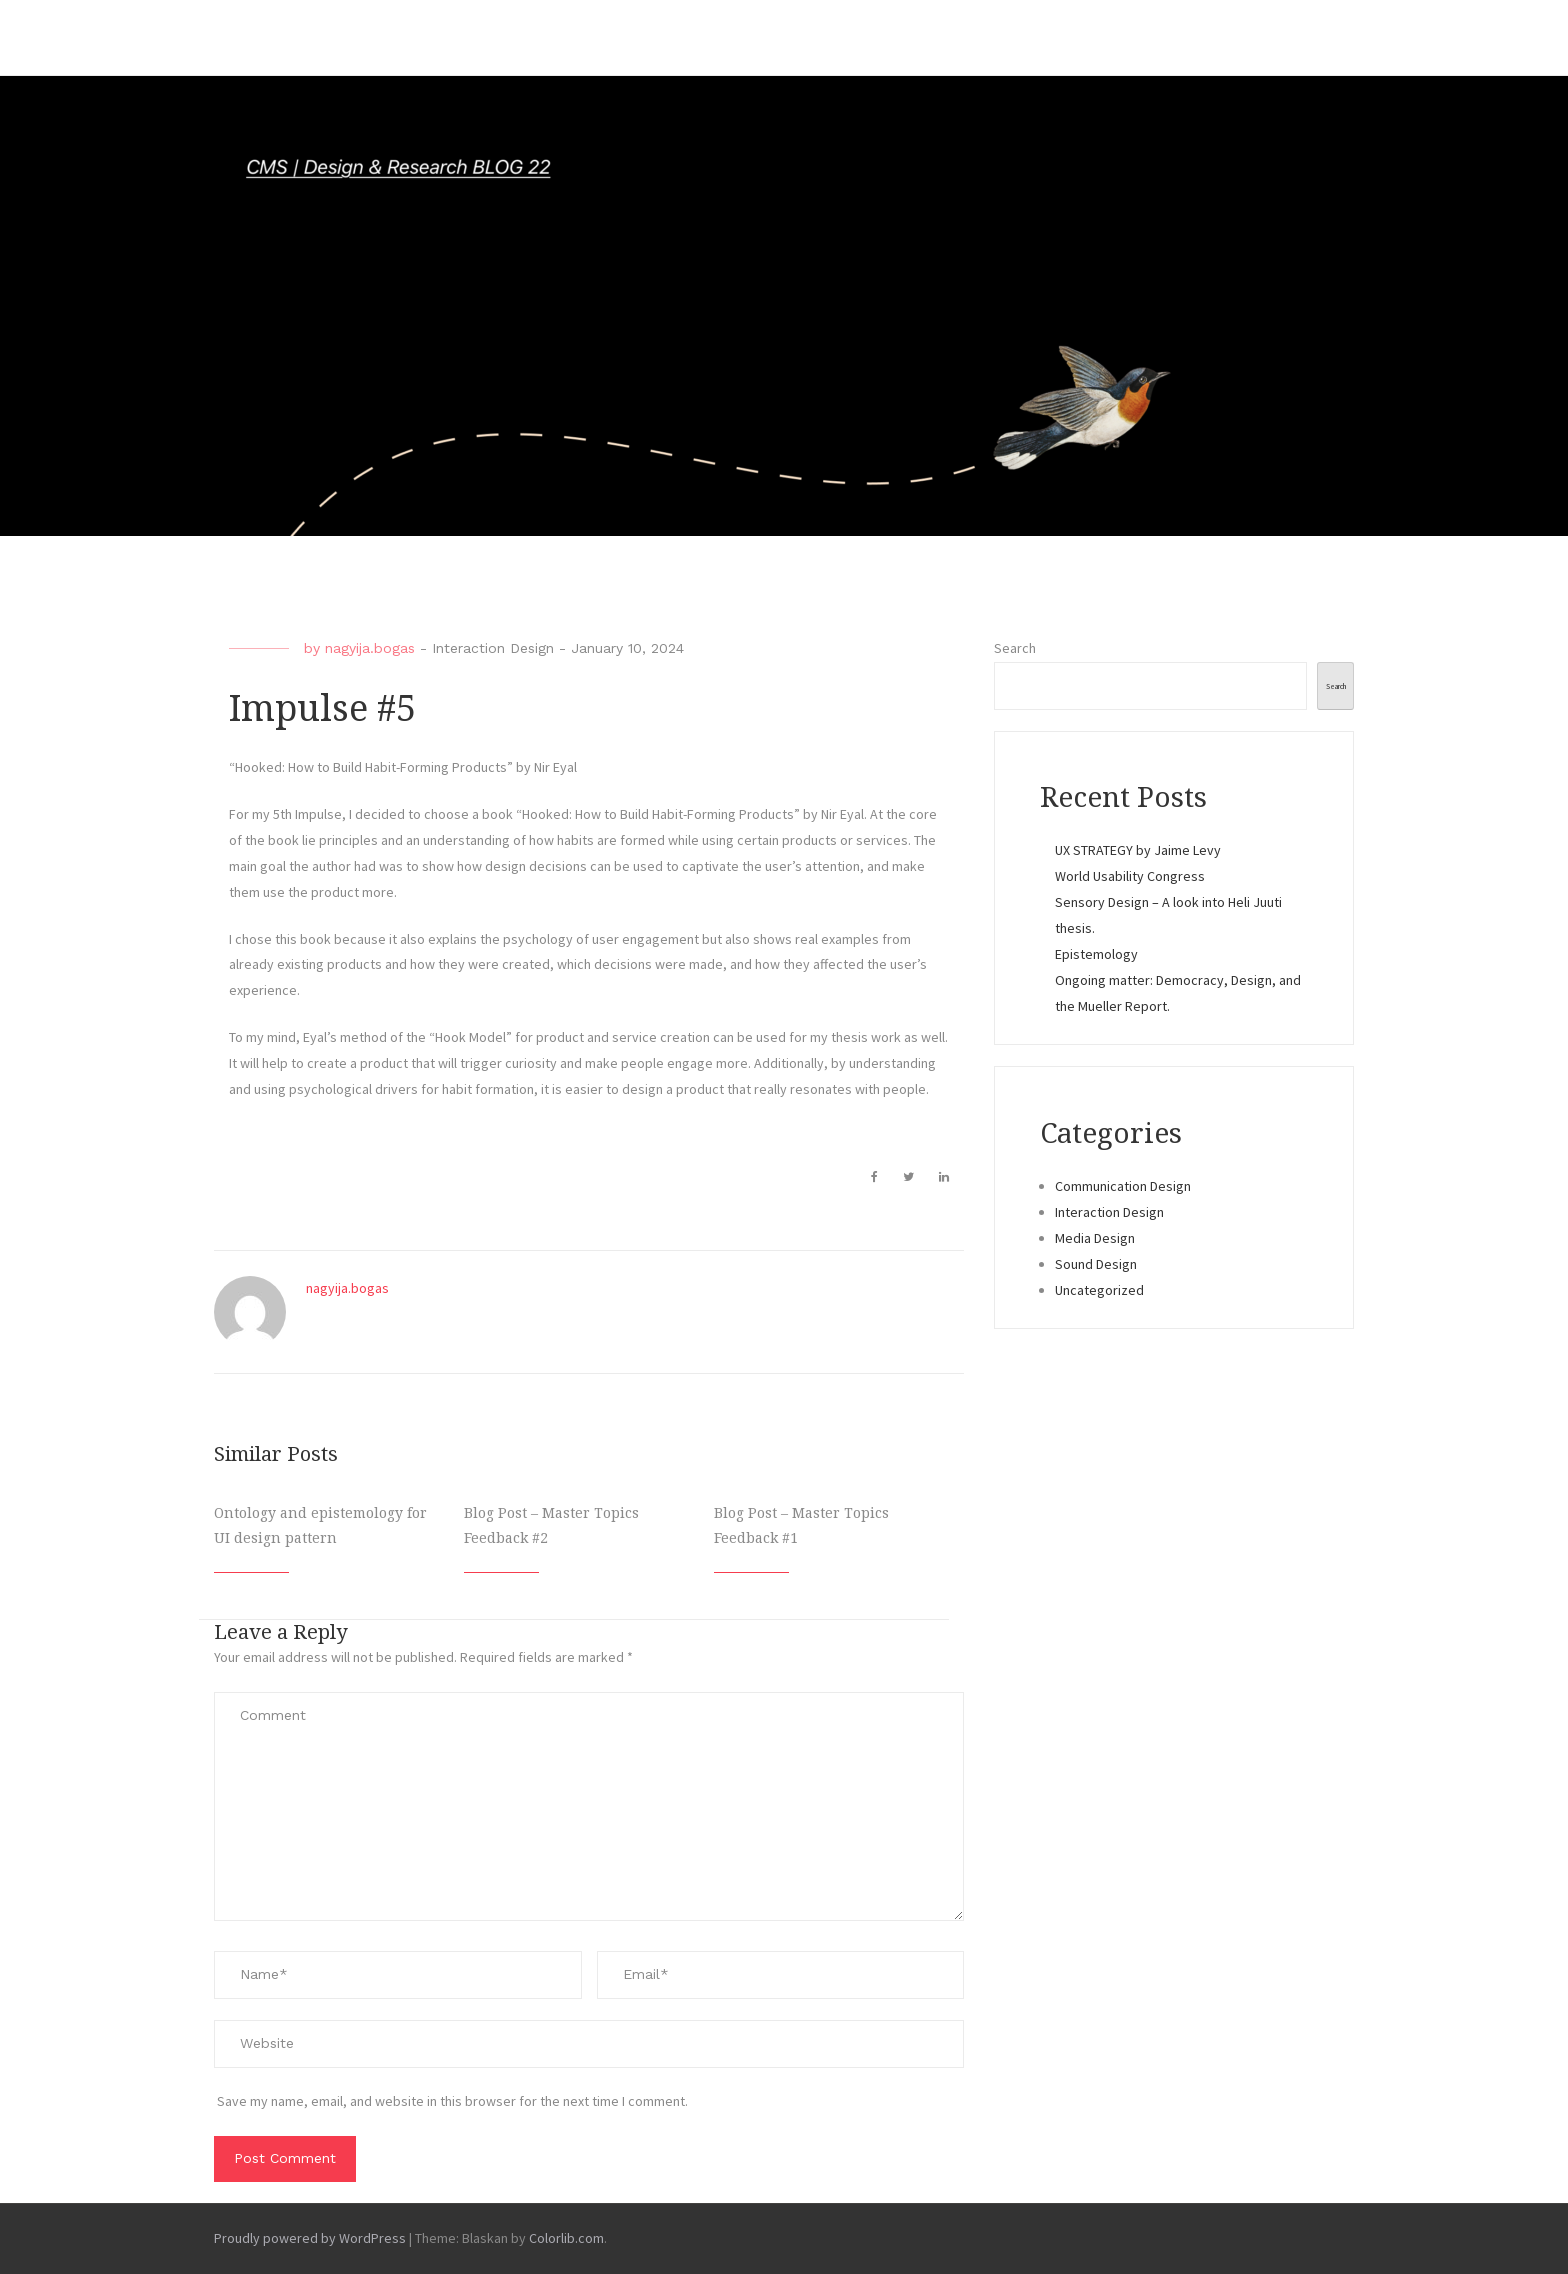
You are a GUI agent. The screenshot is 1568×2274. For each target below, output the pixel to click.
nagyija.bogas (370, 648)
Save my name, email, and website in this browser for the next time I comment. (452, 2101)
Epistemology (1096, 954)
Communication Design (1123, 1186)
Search (1015, 648)
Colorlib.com (566, 2238)
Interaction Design (493, 648)
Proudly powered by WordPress (310, 2238)
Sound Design (1096, 1264)
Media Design (1095, 1238)
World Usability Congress (1130, 876)
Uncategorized (1099, 1290)
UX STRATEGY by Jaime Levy (1138, 850)
